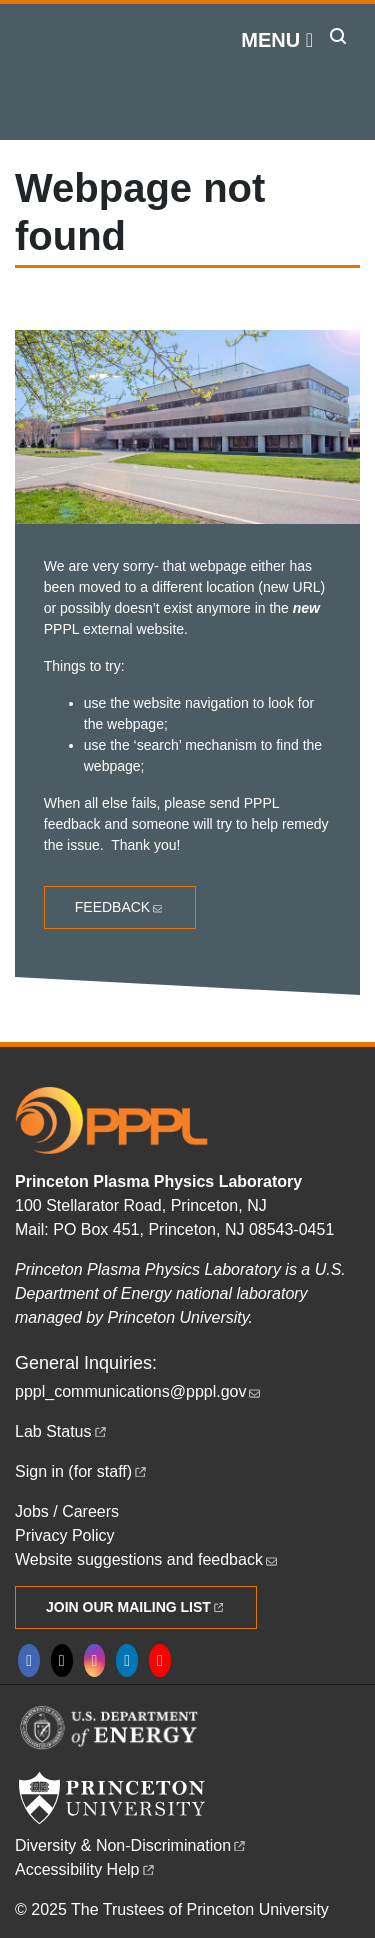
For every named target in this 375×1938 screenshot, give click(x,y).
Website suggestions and (147, 1559)
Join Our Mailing (136, 1607)
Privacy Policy (65, 1535)
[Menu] (277, 40)
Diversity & (131, 1845)
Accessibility (86, 1869)
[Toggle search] (338, 36)
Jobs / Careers (67, 1511)
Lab (62, 1431)
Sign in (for (82, 1471)
